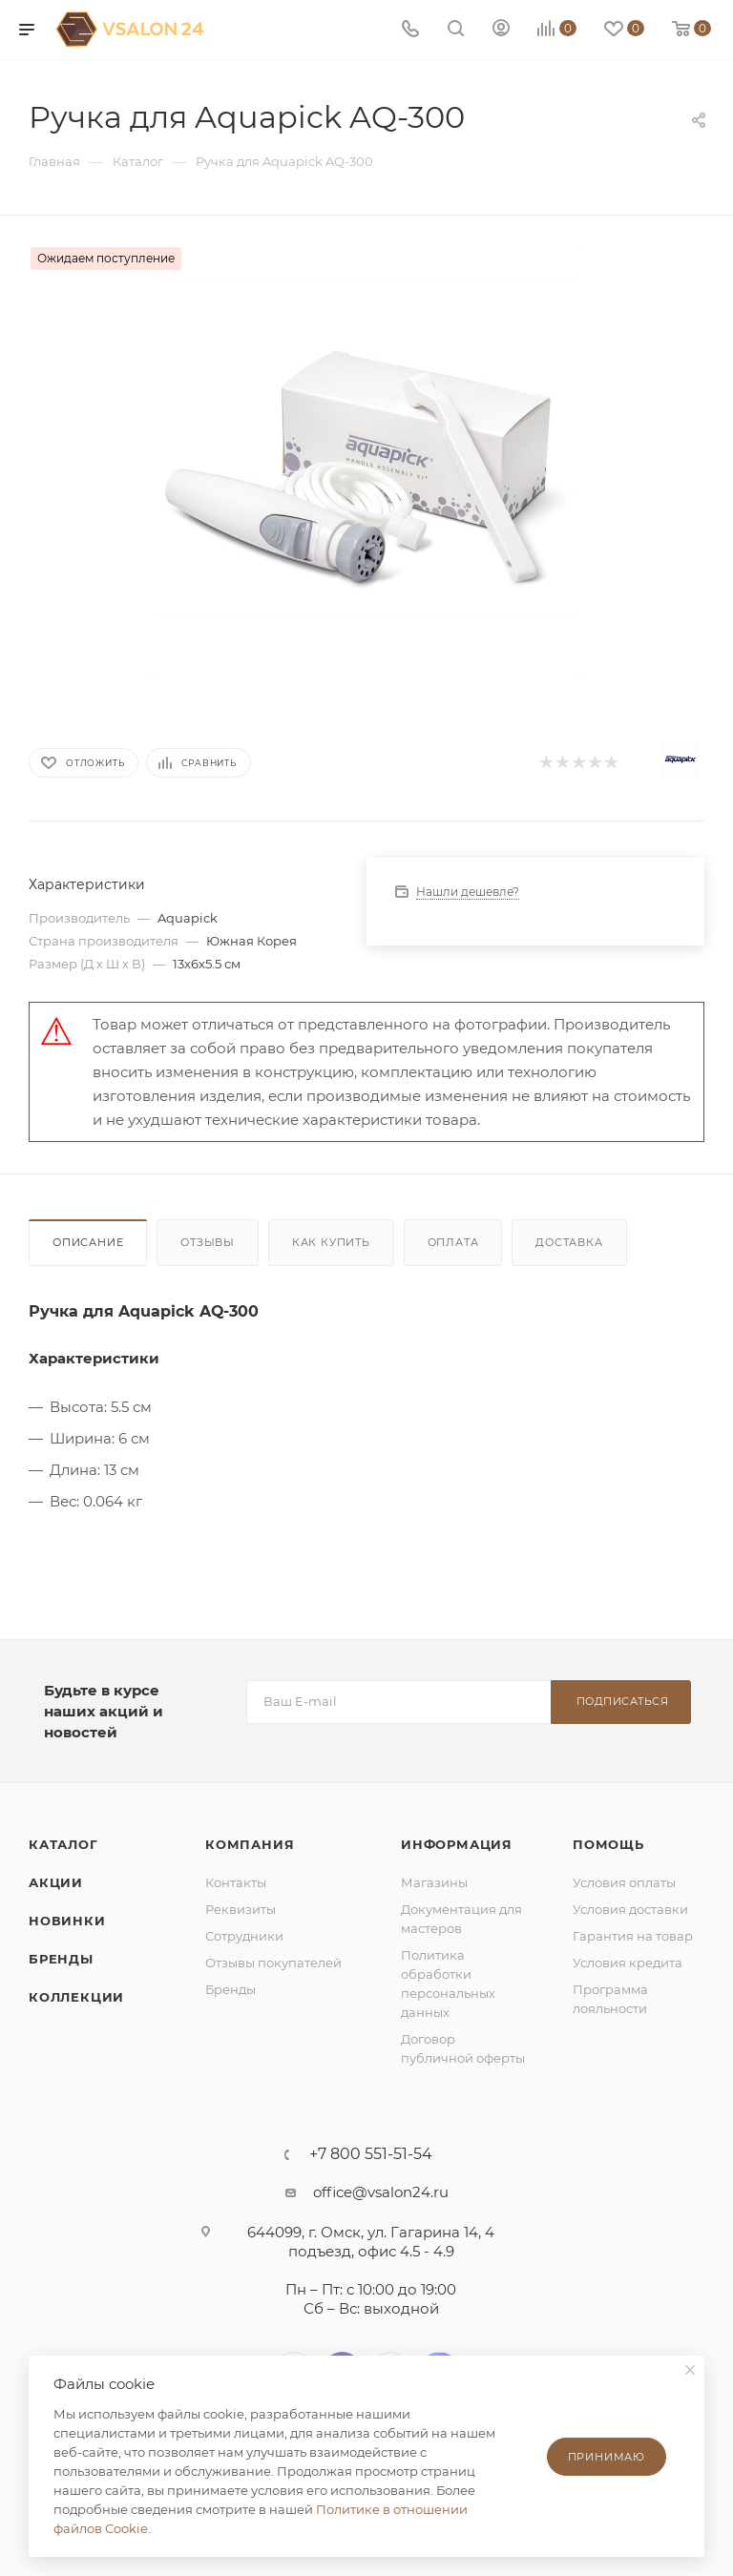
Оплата (453, 1242)
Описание (87, 1242)
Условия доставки (630, 1909)
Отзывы (207, 1242)
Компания (249, 1844)
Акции (56, 1882)
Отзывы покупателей (273, 1962)
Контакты (235, 1882)
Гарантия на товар (633, 1935)
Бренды (61, 1958)
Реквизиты (240, 1909)
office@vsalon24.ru (381, 2192)
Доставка (568, 1242)
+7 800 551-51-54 (370, 2154)
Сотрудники (244, 1935)
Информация (457, 1844)
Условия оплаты (624, 1882)
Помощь (608, 1844)
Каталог (63, 1844)
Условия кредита (627, 1962)
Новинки (67, 1920)
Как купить (331, 1242)
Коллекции (76, 1997)
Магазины (434, 1882)
